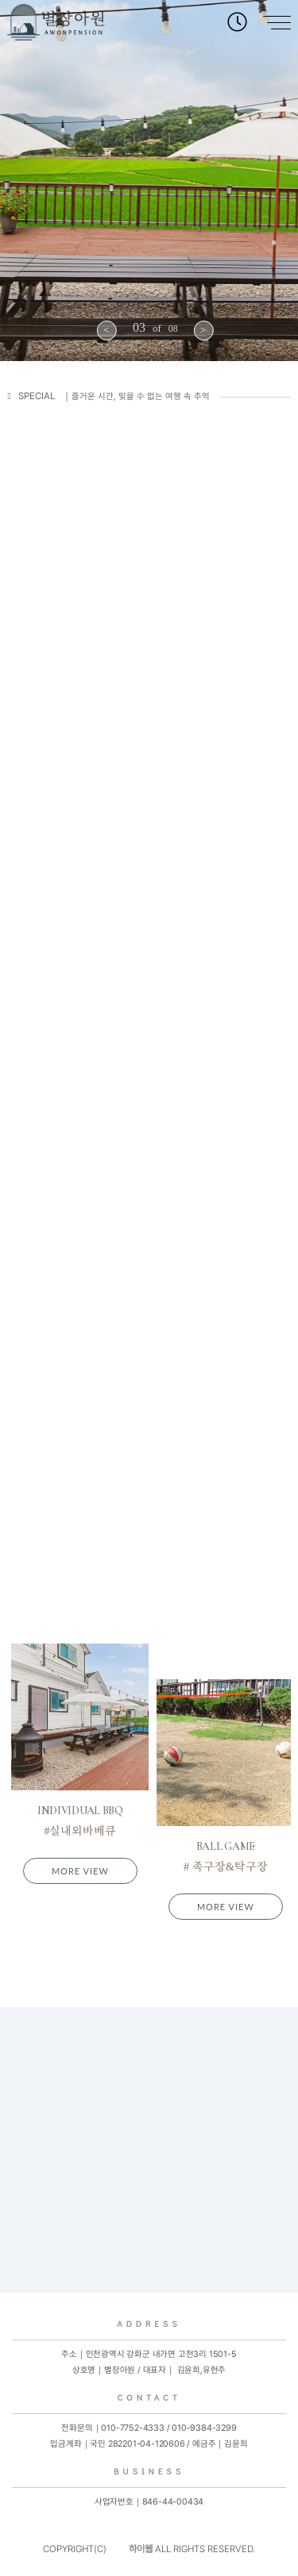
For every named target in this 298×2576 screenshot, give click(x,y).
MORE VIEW (81, 1871)
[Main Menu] (269, 24)
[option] (149, 180)
